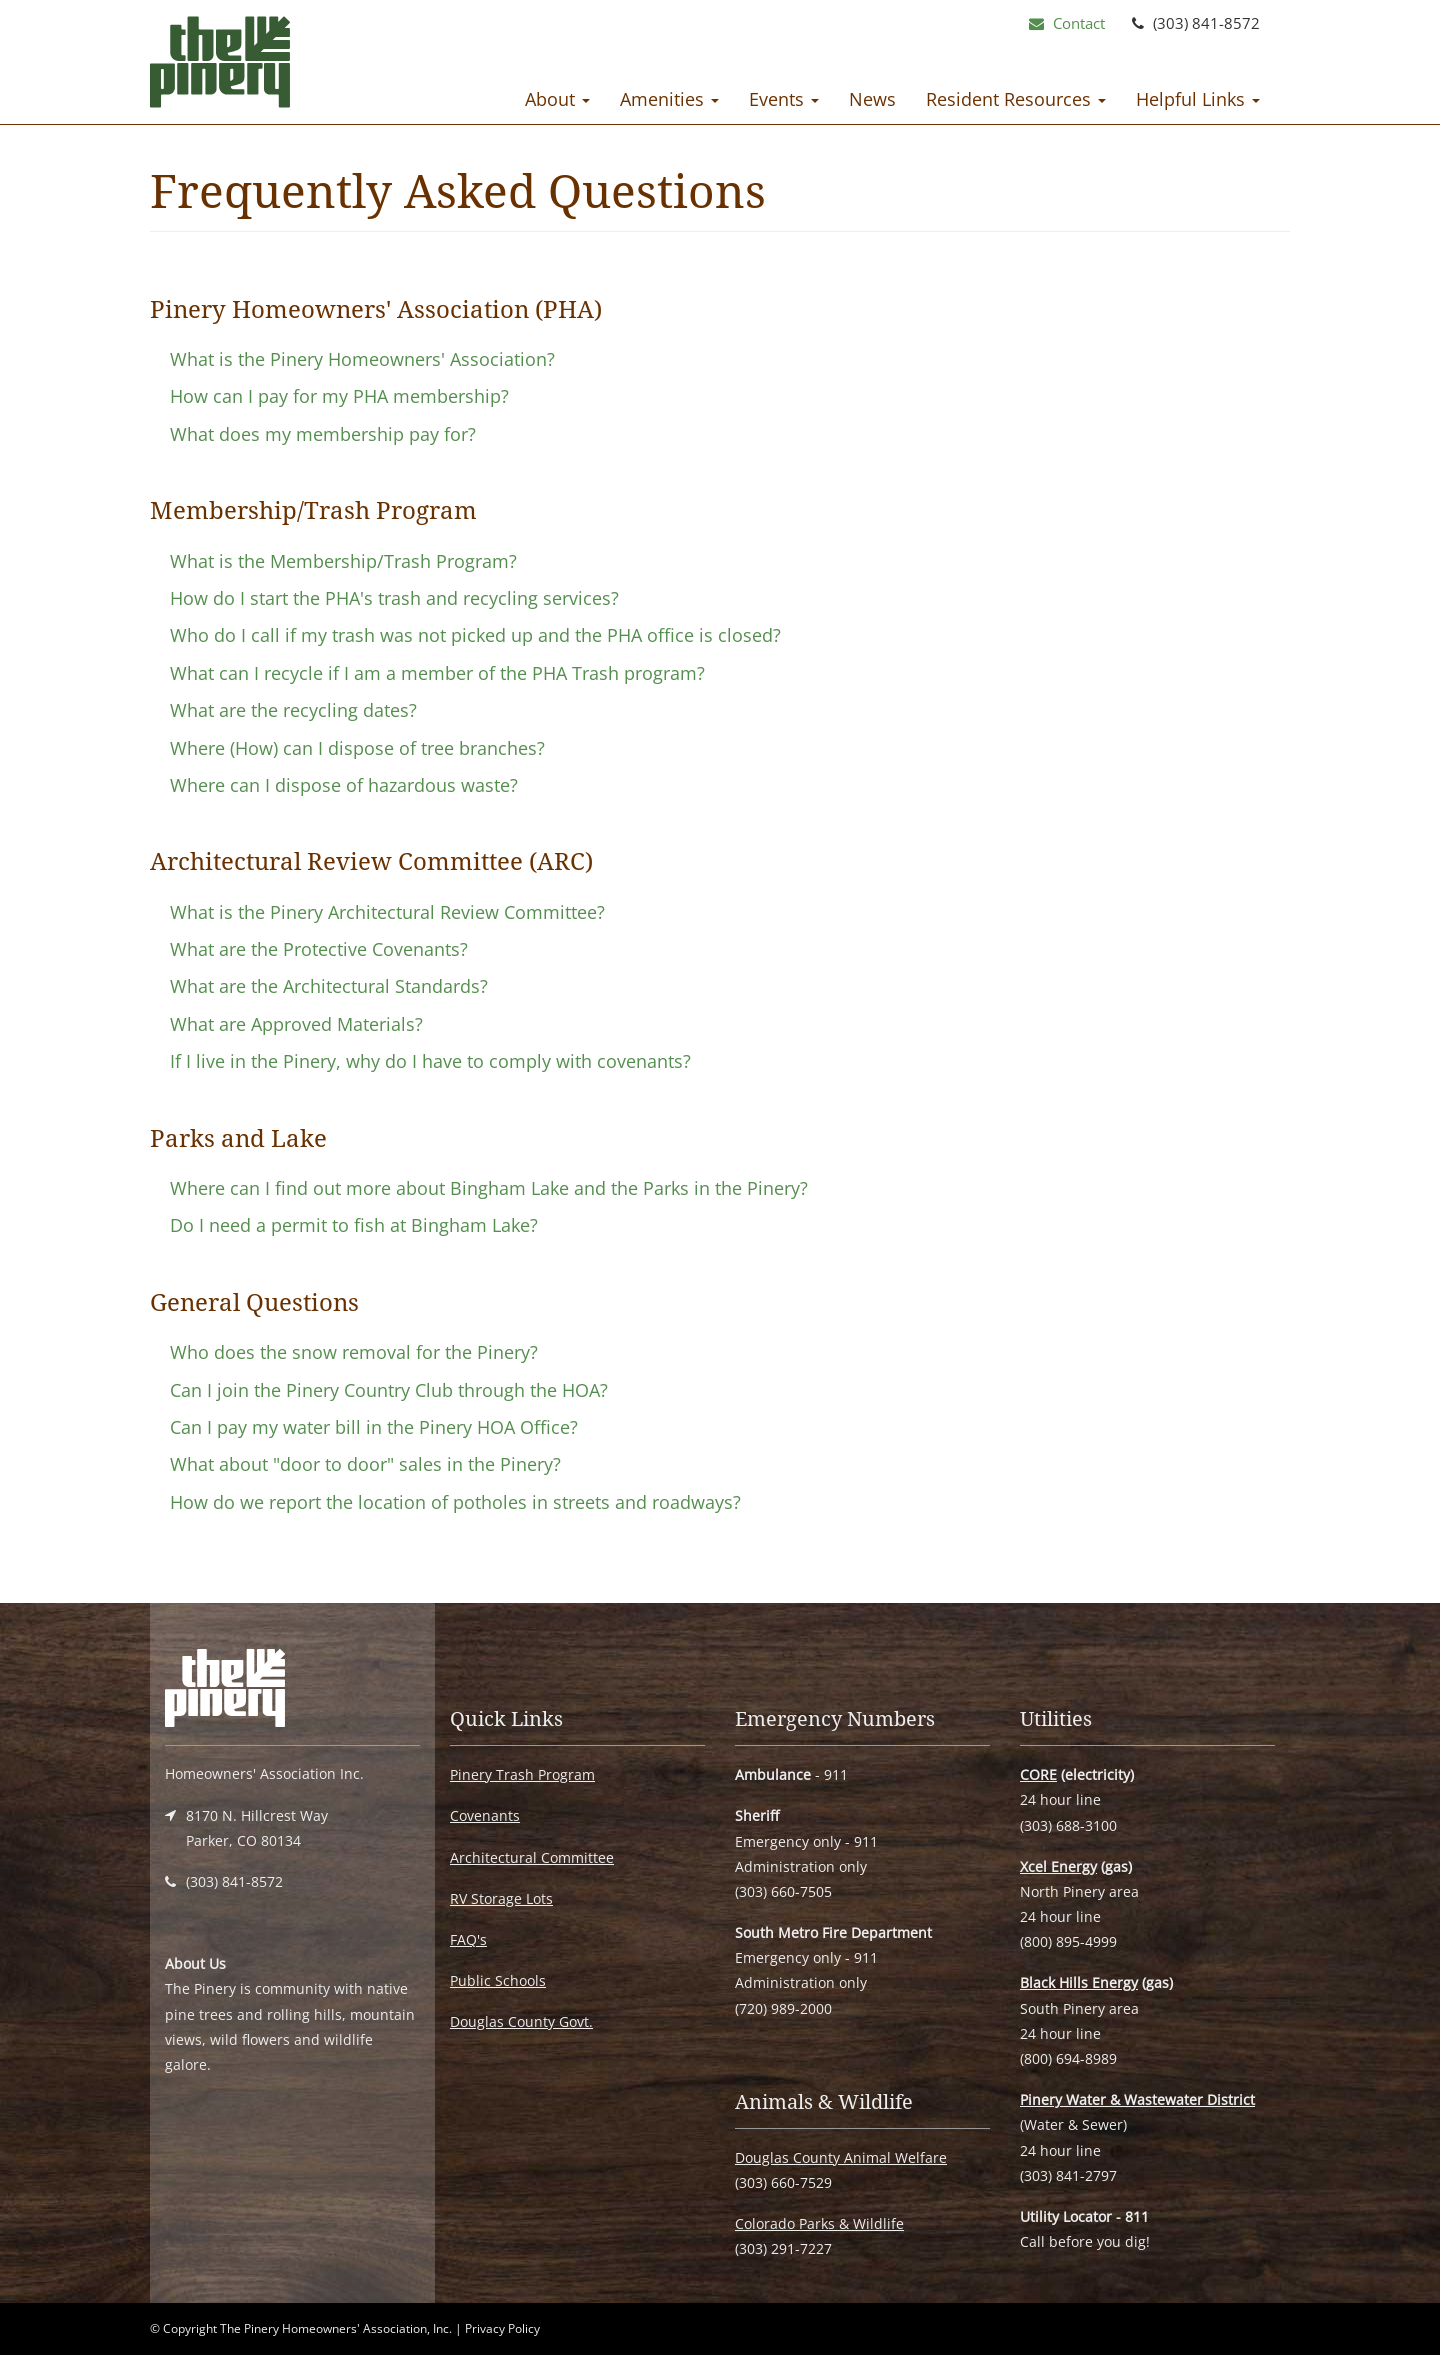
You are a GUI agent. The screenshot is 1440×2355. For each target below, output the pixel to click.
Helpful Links (1198, 99)
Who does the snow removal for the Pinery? (354, 1352)
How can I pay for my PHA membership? (339, 396)
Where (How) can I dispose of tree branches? (357, 748)
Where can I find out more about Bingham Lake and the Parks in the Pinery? (489, 1188)
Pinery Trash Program (522, 1774)
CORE (1038, 1774)
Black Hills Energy (1079, 1982)
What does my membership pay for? (323, 434)
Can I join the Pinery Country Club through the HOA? (389, 1390)
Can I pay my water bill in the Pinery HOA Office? (374, 1427)
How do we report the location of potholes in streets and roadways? (455, 1502)
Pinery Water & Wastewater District (1137, 2099)
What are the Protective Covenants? (319, 949)
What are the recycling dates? (293, 710)
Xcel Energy (1058, 1866)
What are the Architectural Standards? (329, 986)
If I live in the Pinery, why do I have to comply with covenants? (430, 1061)
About (557, 99)
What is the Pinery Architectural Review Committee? (387, 912)
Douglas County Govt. (521, 2021)
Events (784, 99)
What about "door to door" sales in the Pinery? (365, 1464)
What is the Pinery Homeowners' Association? (362, 359)
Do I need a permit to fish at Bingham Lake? (354, 1225)
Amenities (669, 99)
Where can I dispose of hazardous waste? (344, 785)
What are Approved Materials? (296, 1024)
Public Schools (498, 1980)
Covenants (485, 1815)
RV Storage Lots (501, 1898)
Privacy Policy (502, 2328)
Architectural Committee (532, 1857)
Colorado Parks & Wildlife (819, 2223)
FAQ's (468, 1939)
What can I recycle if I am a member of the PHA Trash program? (437, 673)
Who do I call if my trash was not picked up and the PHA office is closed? (475, 635)
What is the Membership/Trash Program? (343, 561)
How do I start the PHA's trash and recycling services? (394, 598)
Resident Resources (1016, 99)
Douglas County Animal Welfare (841, 2157)
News (872, 99)
